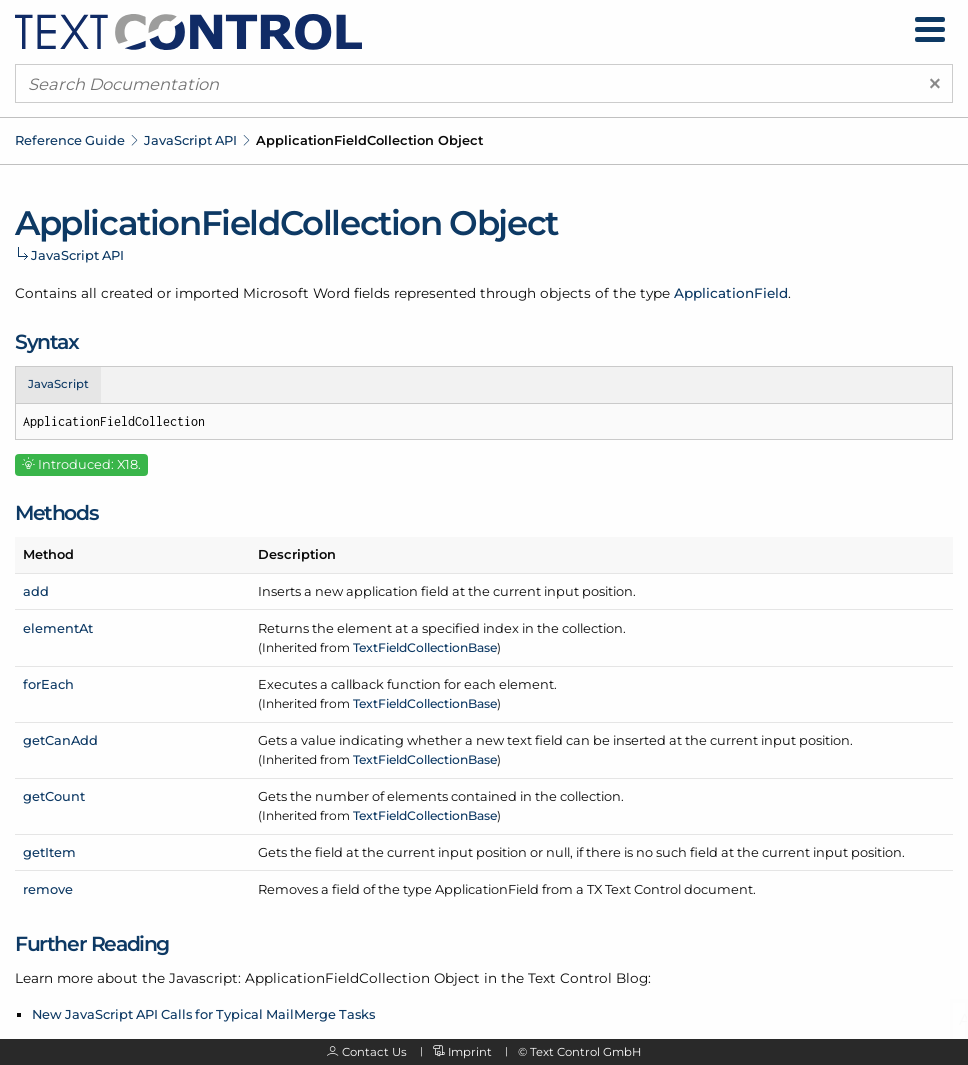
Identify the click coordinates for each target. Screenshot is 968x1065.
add (36, 591)
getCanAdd (60, 740)
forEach (48, 684)
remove (48, 889)
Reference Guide (70, 140)
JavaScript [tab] (58, 384)
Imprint (470, 1052)
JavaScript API (190, 140)
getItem (49, 852)
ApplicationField (731, 293)
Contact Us (374, 1052)
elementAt (58, 628)
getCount (54, 796)
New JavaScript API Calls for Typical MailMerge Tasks (203, 1014)
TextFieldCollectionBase (425, 647)
